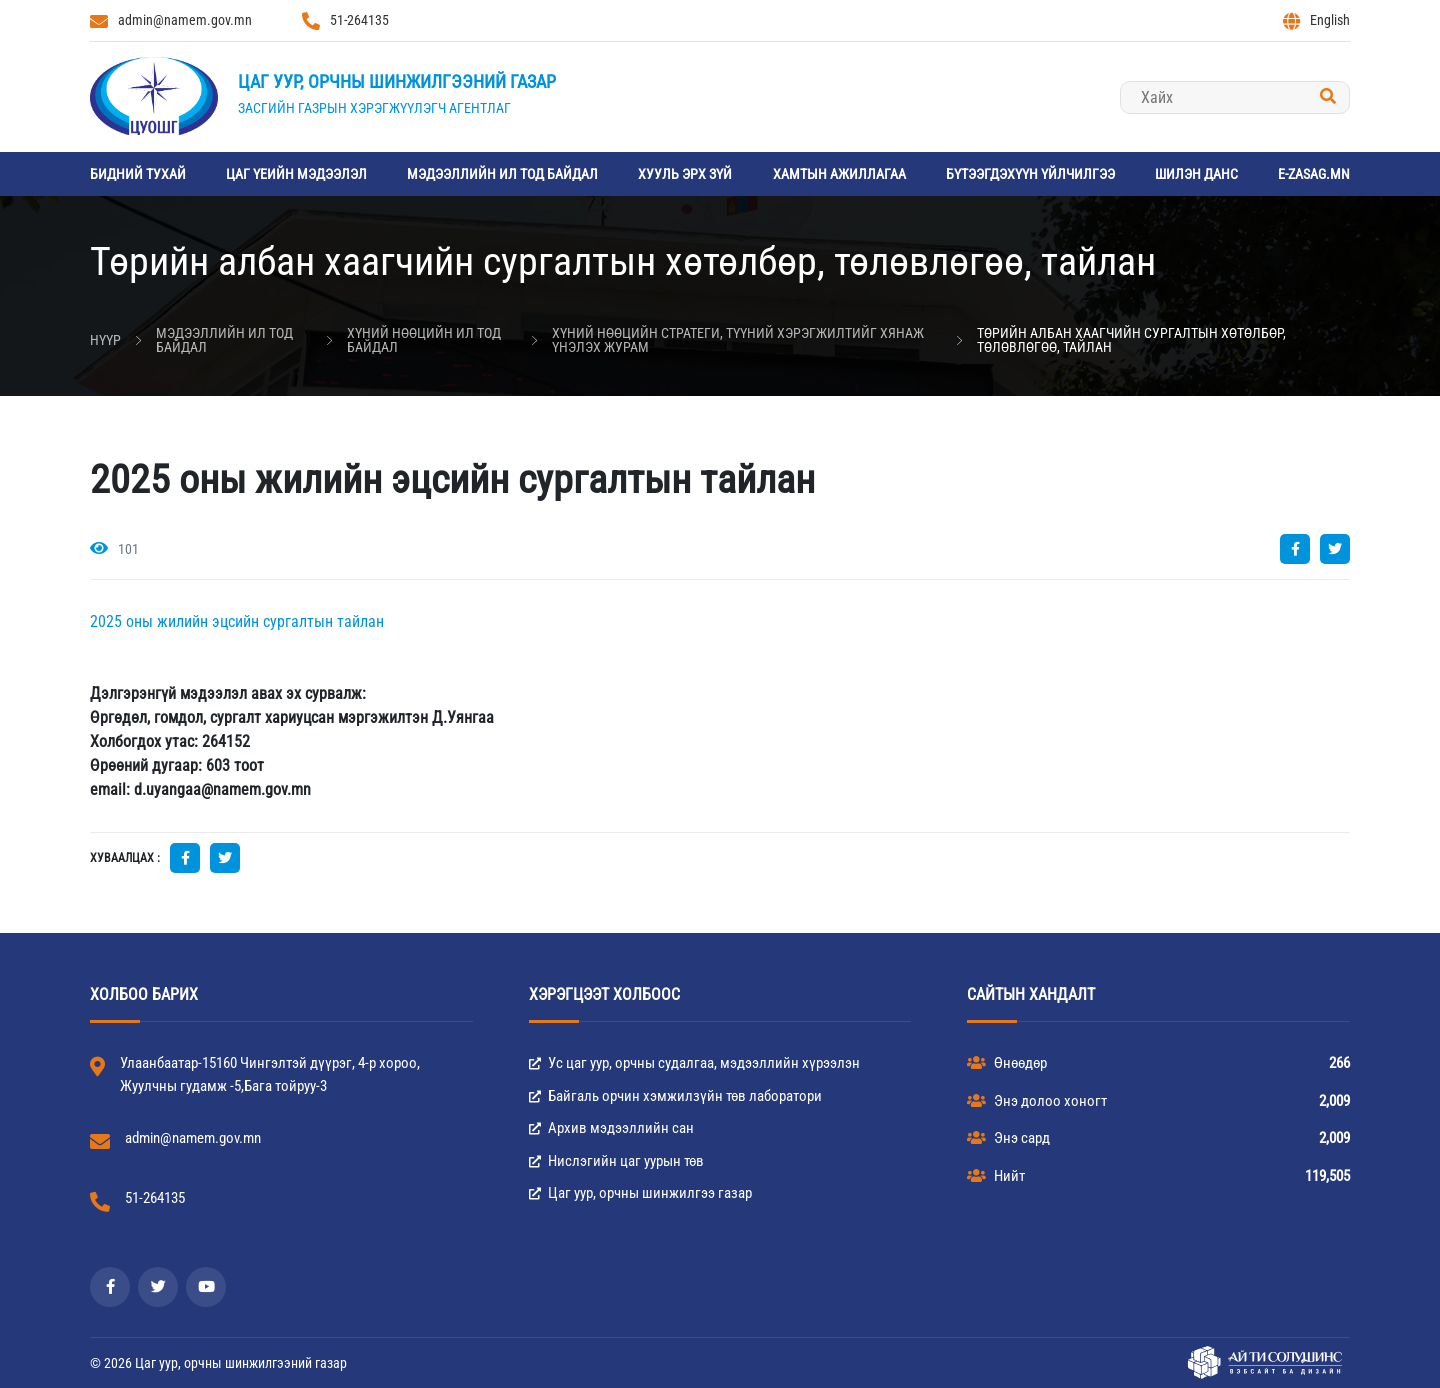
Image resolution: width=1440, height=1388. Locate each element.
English (1316, 21)
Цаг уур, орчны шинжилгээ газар (640, 1193)
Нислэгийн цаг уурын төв (616, 1161)
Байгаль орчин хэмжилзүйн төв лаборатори (675, 1096)
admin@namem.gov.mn (171, 21)
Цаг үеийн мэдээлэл (296, 174)
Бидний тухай (138, 174)
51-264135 (345, 21)
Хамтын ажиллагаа (839, 174)
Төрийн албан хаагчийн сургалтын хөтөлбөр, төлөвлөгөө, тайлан (1131, 340)
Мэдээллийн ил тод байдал (502, 174)
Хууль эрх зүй (685, 174)
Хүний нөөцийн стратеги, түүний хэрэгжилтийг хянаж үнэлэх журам (738, 340)
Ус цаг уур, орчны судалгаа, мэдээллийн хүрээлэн (694, 1063)
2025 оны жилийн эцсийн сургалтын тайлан (237, 621)
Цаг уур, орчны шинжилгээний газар (397, 81)
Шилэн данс (1196, 174)
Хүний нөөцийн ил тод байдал (424, 340)
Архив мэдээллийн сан (611, 1128)
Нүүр (105, 340)
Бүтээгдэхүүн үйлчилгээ (1030, 174)
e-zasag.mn (1314, 174)
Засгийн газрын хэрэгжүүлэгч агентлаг (374, 108)
